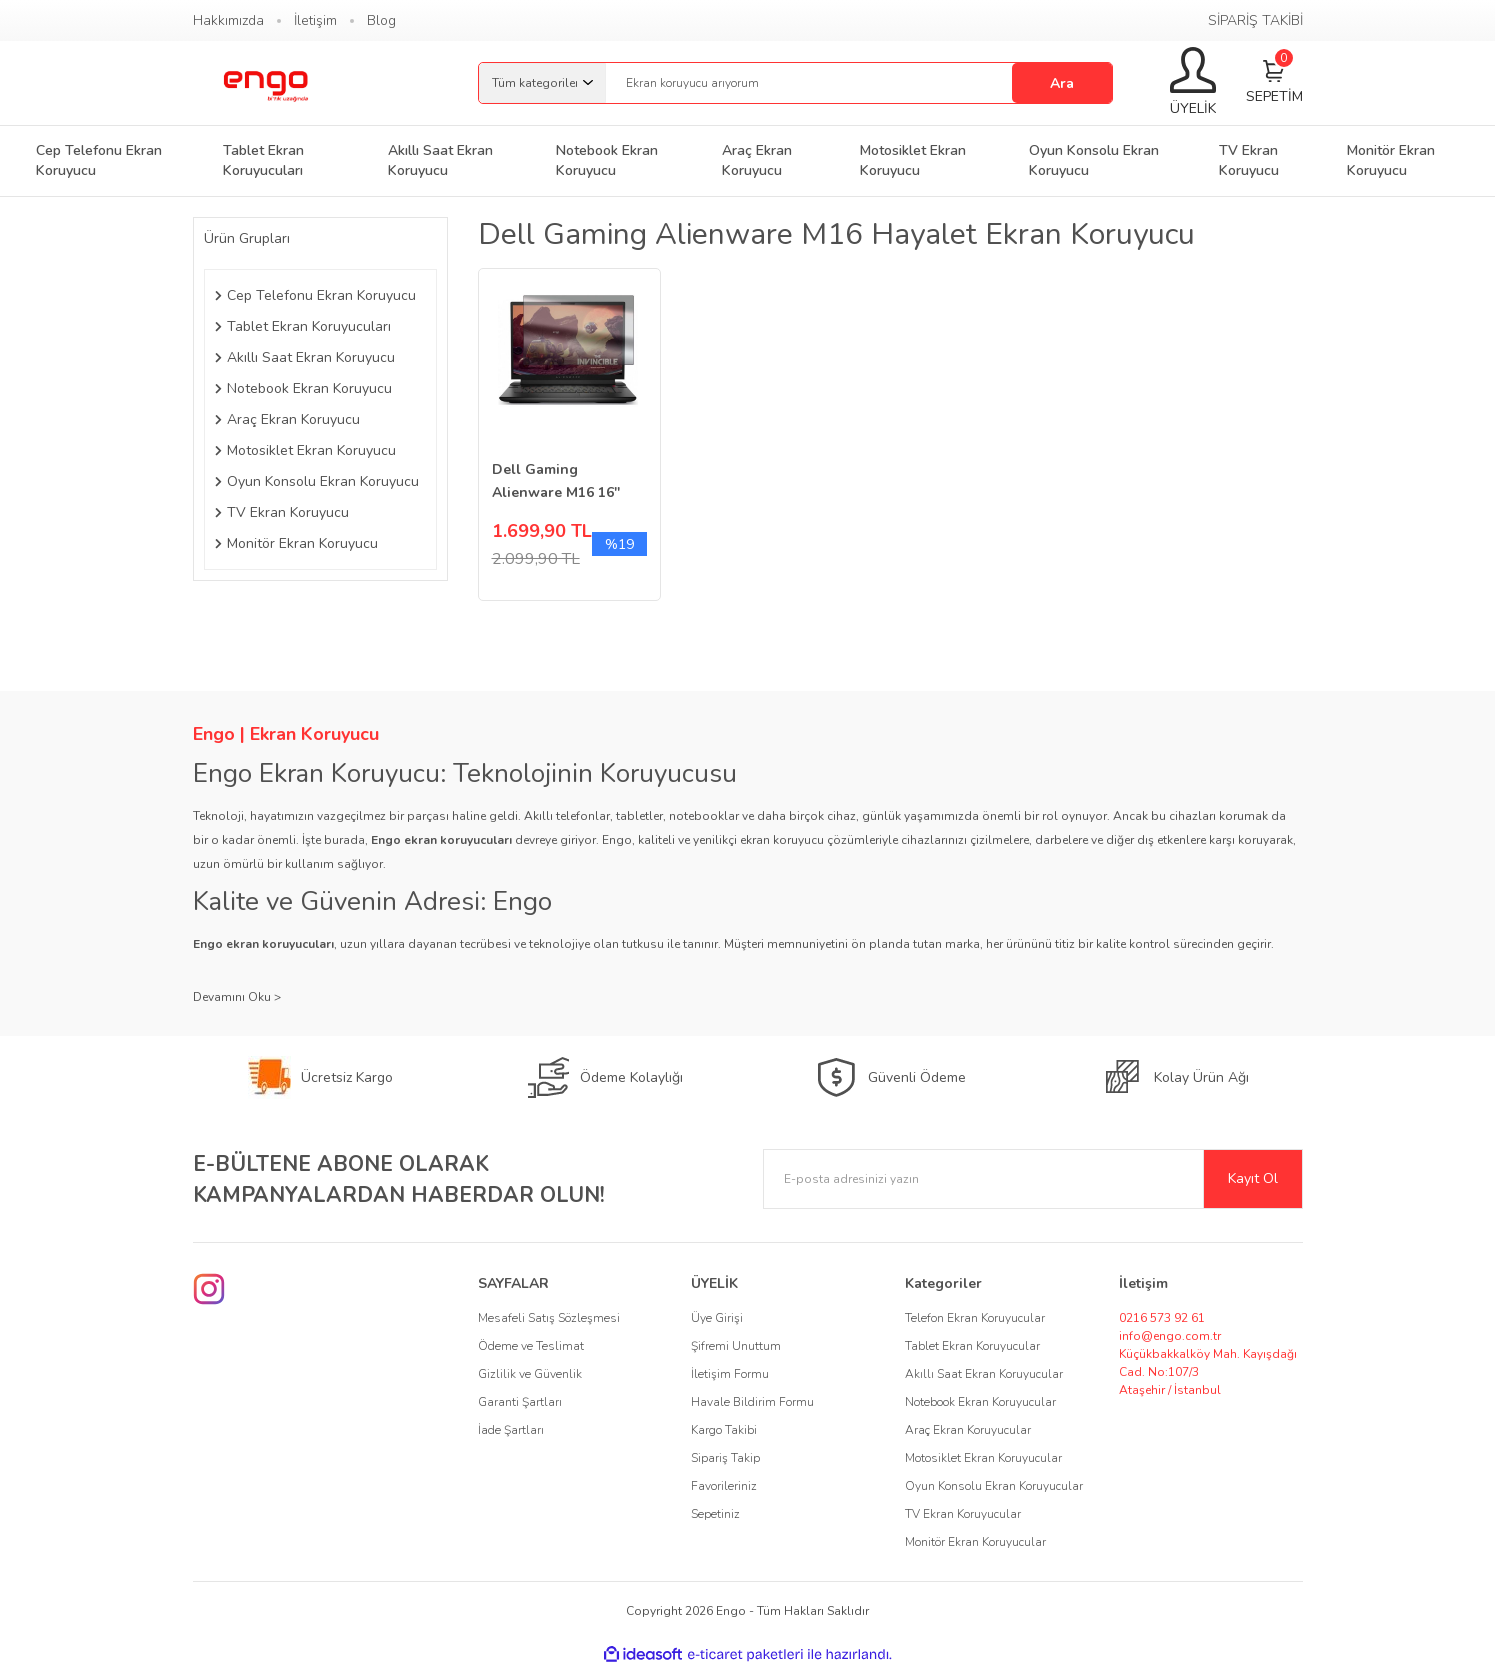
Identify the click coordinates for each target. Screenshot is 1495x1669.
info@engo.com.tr (1170, 1336)
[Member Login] (1193, 83)
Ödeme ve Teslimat (531, 1346)
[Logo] (265, 83)
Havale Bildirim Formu (752, 1402)
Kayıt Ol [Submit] (1253, 1178)
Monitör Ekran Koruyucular (975, 1542)
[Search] (859, 83)
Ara (1062, 83)
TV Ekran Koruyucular (963, 1514)
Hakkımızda (228, 20)
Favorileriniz (724, 1486)
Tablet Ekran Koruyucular (972, 1346)
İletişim (315, 20)
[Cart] (1274, 83)
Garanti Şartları (520, 1402)
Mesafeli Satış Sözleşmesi (549, 1318)
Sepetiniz (715, 1514)
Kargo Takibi (724, 1430)
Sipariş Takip (725, 1458)
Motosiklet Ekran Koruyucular (983, 1458)
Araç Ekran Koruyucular (968, 1430)
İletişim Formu (730, 1374)
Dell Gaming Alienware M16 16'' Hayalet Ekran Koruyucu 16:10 (556, 482)
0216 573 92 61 (1162, 1318)
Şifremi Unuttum (736, 1346)
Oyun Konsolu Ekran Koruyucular (994, 1486)
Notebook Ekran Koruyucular (980, 1402)
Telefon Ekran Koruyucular (975, 1318)
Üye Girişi (717, 1318)
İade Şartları (511, 1430)
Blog (381, 20)
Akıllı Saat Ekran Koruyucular (984, 1374)
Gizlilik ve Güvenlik (530, 1374)
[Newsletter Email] (1033, 1179)
